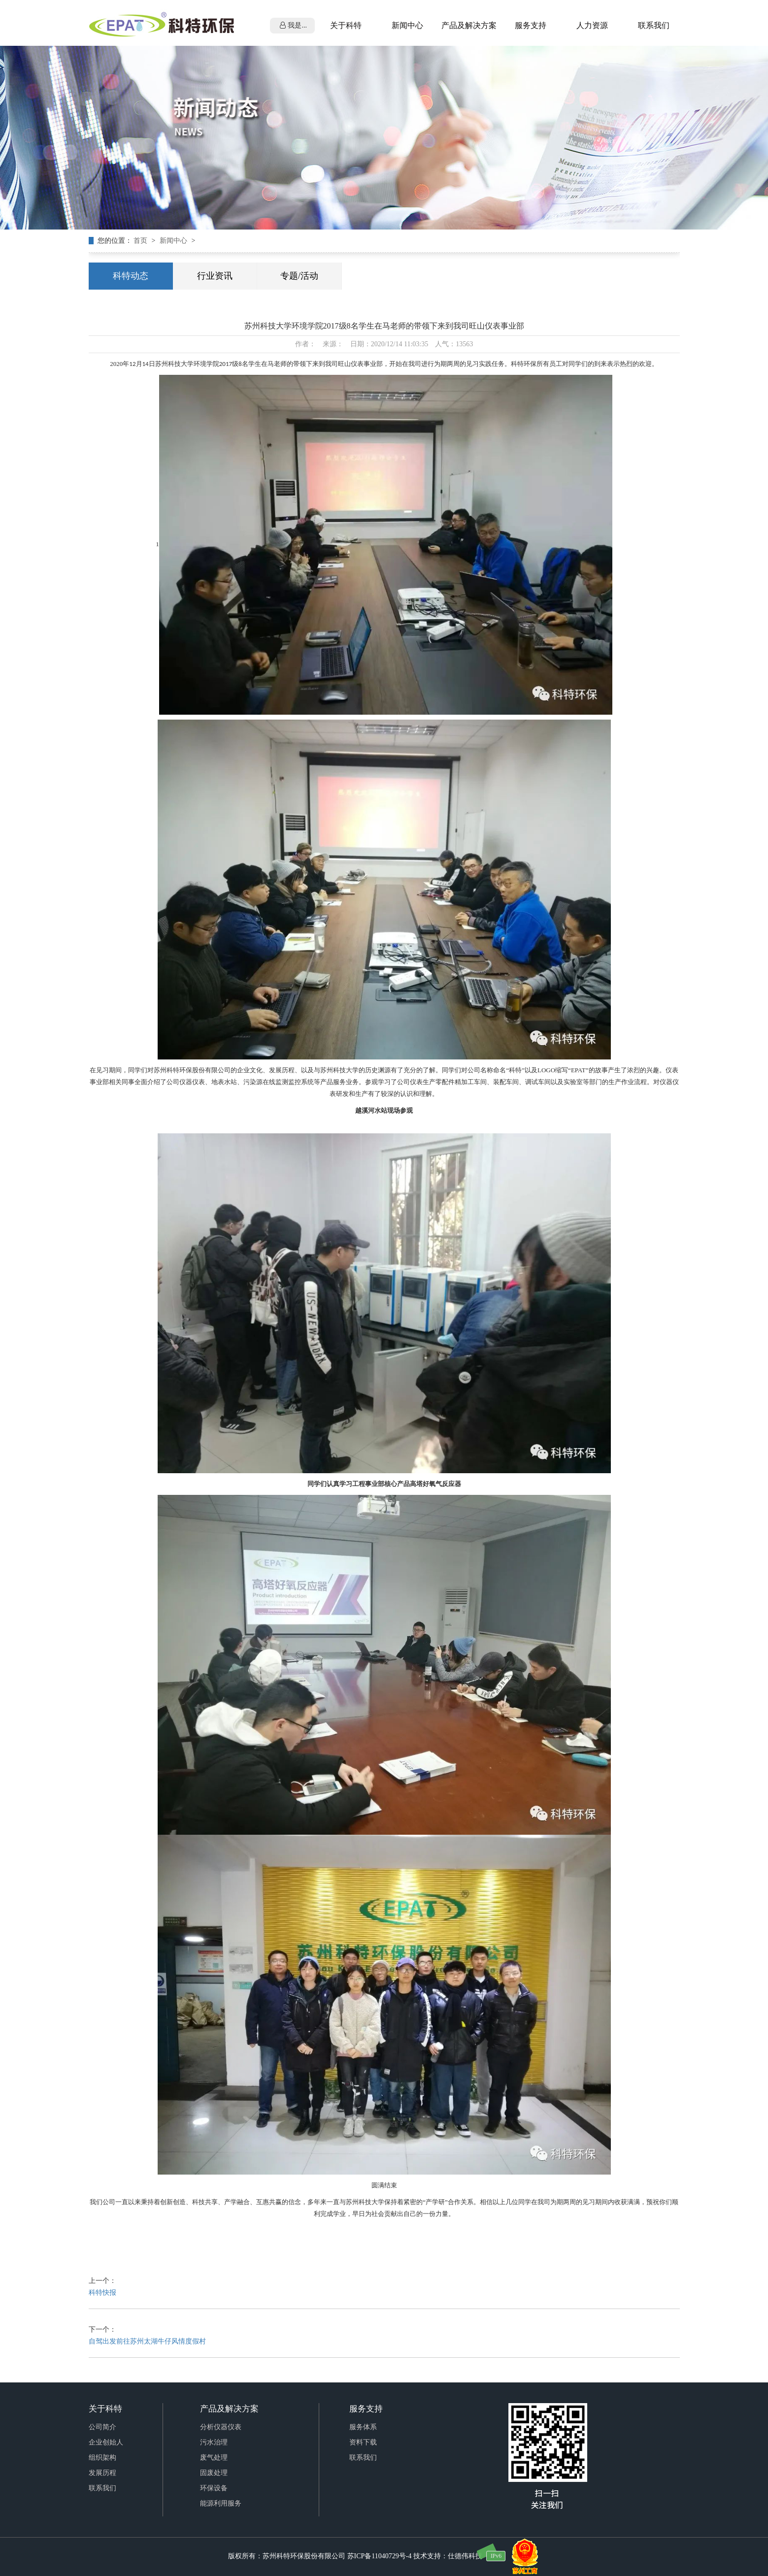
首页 (141, 240)
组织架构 (102, 2457)
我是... (293, 25)
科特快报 (102, 2292)
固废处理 (214, 2473)
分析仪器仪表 (220, 2427)
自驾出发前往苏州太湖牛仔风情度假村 (147, 2341)
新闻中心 (174, 240)
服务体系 (363, 2427)
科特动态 (130, 276)
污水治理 (214, 2442)
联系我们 (102, 2488)
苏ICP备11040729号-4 (379, 2556)
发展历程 (102, 2473)
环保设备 (214, 2488)
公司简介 (102, 2427)
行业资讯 (215, 276)
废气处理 (214, 2457)
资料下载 (363, 2442)
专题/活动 (299, 276)
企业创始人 (106, 2442)
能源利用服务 (220, 2503)
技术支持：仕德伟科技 (447, 2556)
